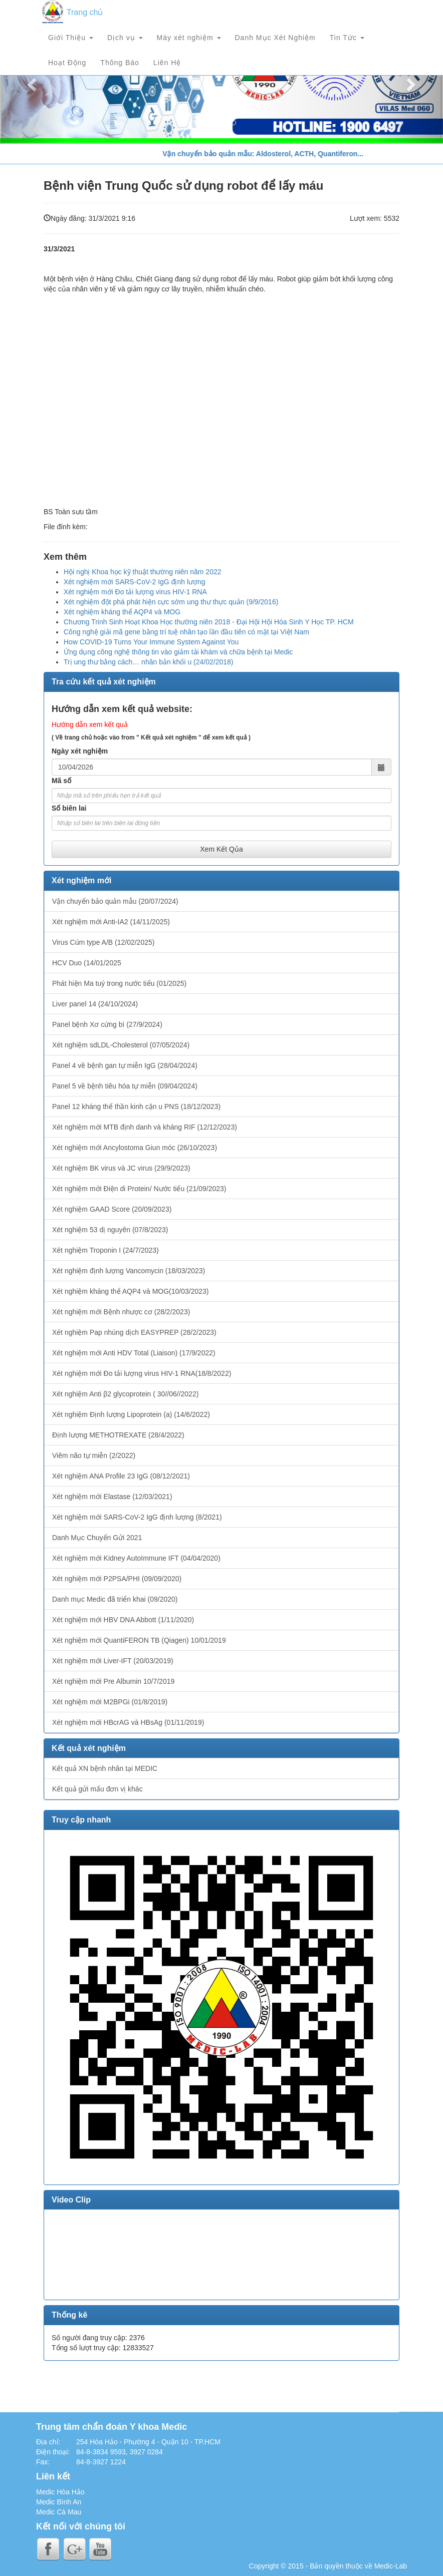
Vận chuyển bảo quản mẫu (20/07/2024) (115, 901)
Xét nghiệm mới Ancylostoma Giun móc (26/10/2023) (134, 1148)
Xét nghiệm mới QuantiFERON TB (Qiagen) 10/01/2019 (139, 1640)
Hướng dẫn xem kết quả (90, 724)
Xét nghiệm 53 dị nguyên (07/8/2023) (110, 1230)
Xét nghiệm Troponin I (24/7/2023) (105, 1250)
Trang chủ (85, 12)
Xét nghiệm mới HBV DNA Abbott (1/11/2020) (123, 1620)
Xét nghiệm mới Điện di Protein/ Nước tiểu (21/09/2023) (139, 1189)
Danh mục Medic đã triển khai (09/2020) (114, 1599)
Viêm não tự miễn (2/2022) (93, 1455)
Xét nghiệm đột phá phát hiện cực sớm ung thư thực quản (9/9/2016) (171, 602)
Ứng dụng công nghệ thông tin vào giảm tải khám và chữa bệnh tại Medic (178, 652)
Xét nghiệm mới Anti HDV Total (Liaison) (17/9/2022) (133, 1353)
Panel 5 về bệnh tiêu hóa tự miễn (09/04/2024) (124, 1086)
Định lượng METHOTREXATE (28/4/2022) (118, 1435)
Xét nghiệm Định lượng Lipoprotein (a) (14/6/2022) (131, 1414)
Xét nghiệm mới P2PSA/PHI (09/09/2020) (116, 1579)
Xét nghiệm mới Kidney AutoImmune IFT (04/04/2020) (136, 1558)
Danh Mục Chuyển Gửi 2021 (97, 1538)
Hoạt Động (67, 63)
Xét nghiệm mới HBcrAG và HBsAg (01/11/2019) (128, 1722)
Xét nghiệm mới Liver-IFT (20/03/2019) (112, 1661)
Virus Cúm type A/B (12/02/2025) (103, 942)
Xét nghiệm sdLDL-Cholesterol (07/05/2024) (120, 1045)
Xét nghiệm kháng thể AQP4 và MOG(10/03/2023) (130, 1291)
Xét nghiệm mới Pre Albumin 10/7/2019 (113, 1681)
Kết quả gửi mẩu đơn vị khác (97, 1789)
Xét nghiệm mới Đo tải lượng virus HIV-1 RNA (135, 592)
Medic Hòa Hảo (60, 2492)
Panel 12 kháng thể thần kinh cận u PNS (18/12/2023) (136, 1106)
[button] (33, 84)
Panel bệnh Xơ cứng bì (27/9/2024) (107, 1024)
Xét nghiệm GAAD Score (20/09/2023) (111, 1209)
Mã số (61, 781)
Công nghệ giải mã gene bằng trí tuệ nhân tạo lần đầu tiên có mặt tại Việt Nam (186, 632)
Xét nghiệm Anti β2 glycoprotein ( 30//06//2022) (125, 1394)
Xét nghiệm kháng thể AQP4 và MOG (122, 612)
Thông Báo (119, 63)
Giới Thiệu (70, 38)
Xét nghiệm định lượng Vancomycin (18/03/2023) (128, 1271)
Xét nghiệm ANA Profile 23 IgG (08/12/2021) (121, 1476)
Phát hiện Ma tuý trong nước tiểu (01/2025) (119, 983)
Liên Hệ (167, 63)
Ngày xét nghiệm (80, 751)
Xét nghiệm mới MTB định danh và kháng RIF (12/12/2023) (144, 1127)
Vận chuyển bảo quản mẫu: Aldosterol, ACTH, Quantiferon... (271, 154)
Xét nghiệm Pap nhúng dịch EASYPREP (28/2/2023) (134, 1332)
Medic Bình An (58, 2502)
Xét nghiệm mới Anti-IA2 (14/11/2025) (111, 922)
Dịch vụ (125, 38)
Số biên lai (69, 808)
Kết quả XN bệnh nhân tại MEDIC (104, 1768)
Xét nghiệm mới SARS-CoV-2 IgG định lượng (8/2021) (137, 1517)
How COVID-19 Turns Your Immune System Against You (151, 642)
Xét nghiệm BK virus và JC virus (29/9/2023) (121, 1168)
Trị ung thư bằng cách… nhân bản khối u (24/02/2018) (148, 662)
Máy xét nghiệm (189, 38)
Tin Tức (347, 38)
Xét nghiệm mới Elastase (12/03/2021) (112, 1497)
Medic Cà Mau (58, 2512)
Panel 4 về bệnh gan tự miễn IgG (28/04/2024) (124, 1065)
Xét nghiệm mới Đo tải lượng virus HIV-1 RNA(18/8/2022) (141, 1373)
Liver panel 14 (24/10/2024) (95, 1004)
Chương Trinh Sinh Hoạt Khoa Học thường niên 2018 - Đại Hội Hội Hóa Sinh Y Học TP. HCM (209, 622)
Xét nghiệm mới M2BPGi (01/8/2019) (109, 1702)
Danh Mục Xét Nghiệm (275, 38)
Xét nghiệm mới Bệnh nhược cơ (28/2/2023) (121, 1312)
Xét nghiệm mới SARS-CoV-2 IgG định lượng (134, 582)
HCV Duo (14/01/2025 (86, 963)
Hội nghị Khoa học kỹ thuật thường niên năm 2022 (143, 572)
